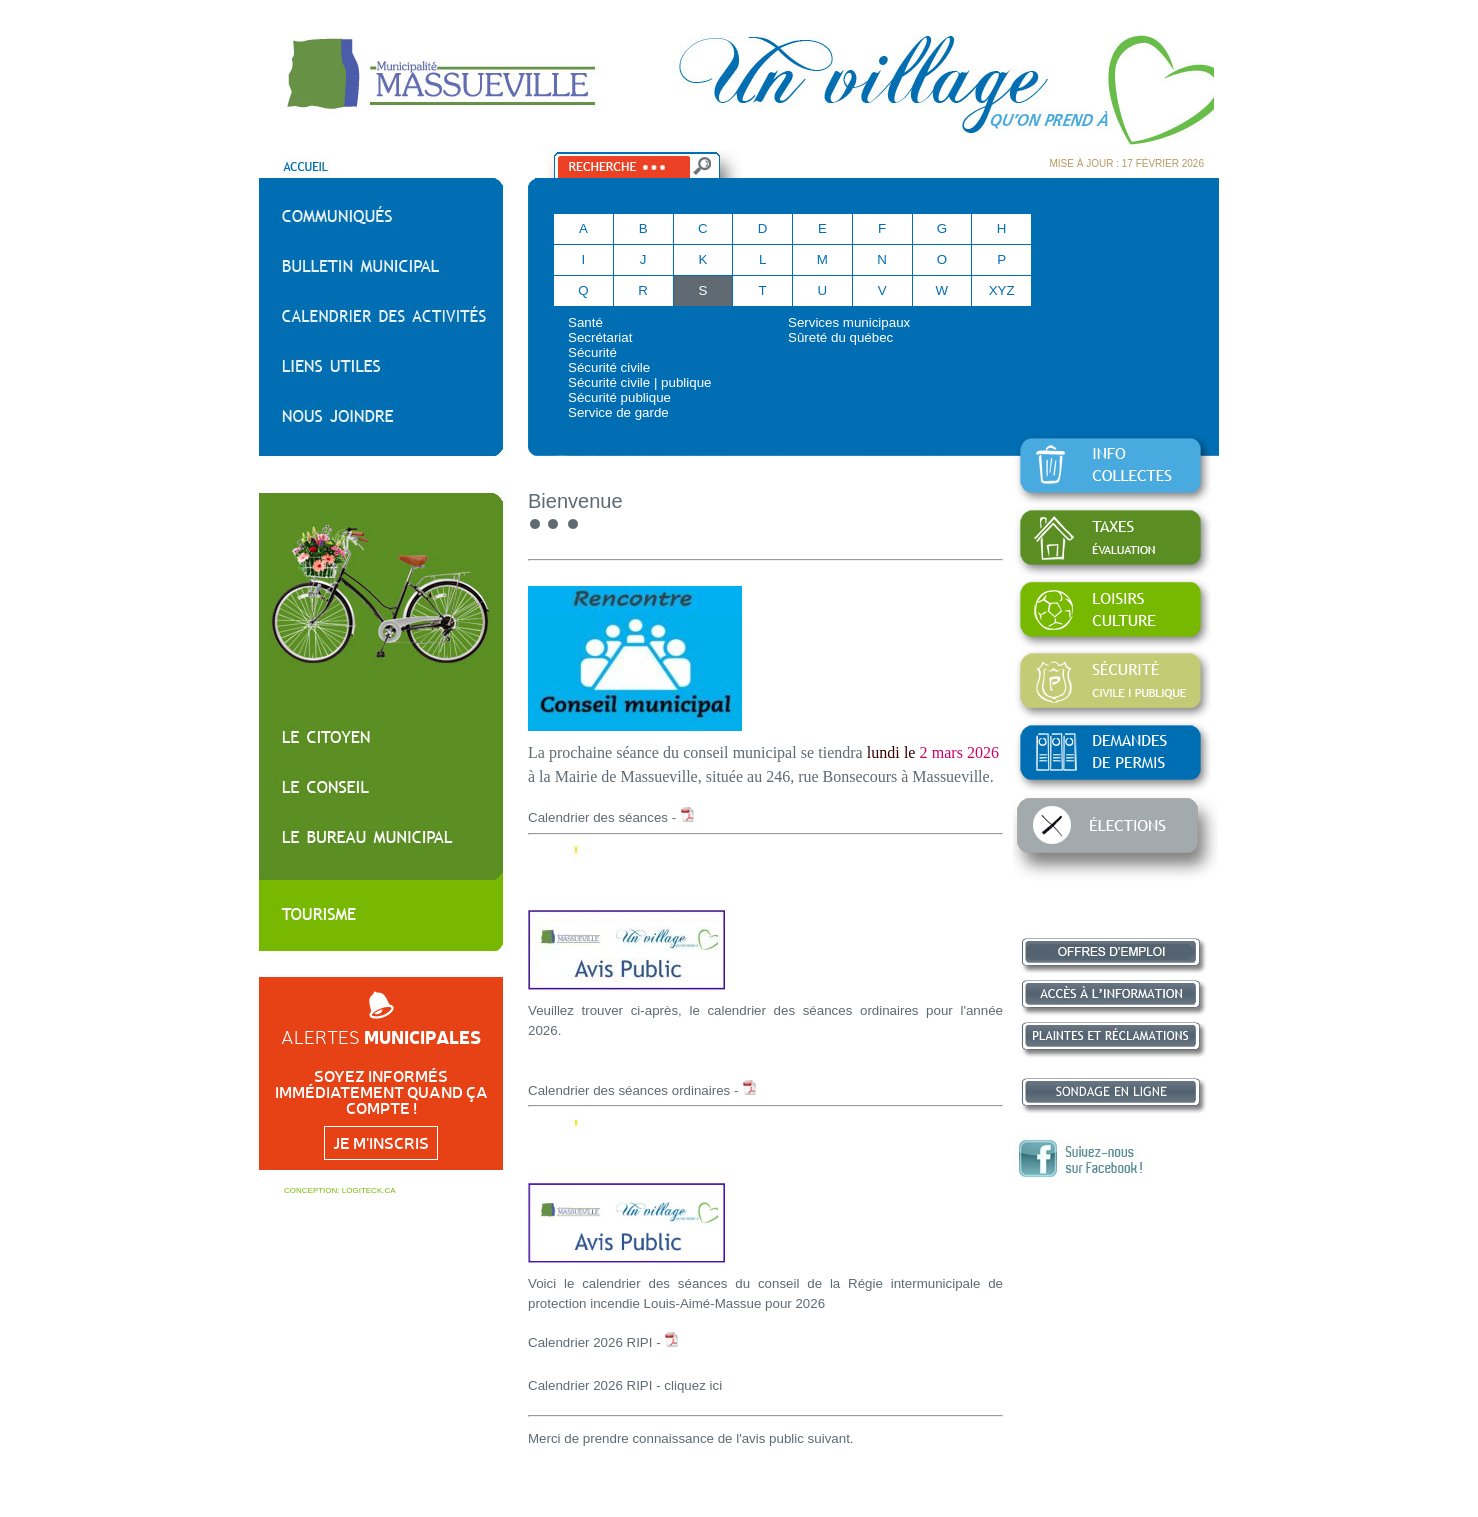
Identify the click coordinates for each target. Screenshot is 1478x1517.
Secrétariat (600, 337)
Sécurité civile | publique (640, 382)
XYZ (1002, 290)
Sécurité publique (619, 397)
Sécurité (592, 352)
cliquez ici (693, 1385)
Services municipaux (849, 322)
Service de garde (618, 412)
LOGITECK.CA (369, 1190)
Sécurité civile (609, 367)
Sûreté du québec (840, 337)
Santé (585, 322)
